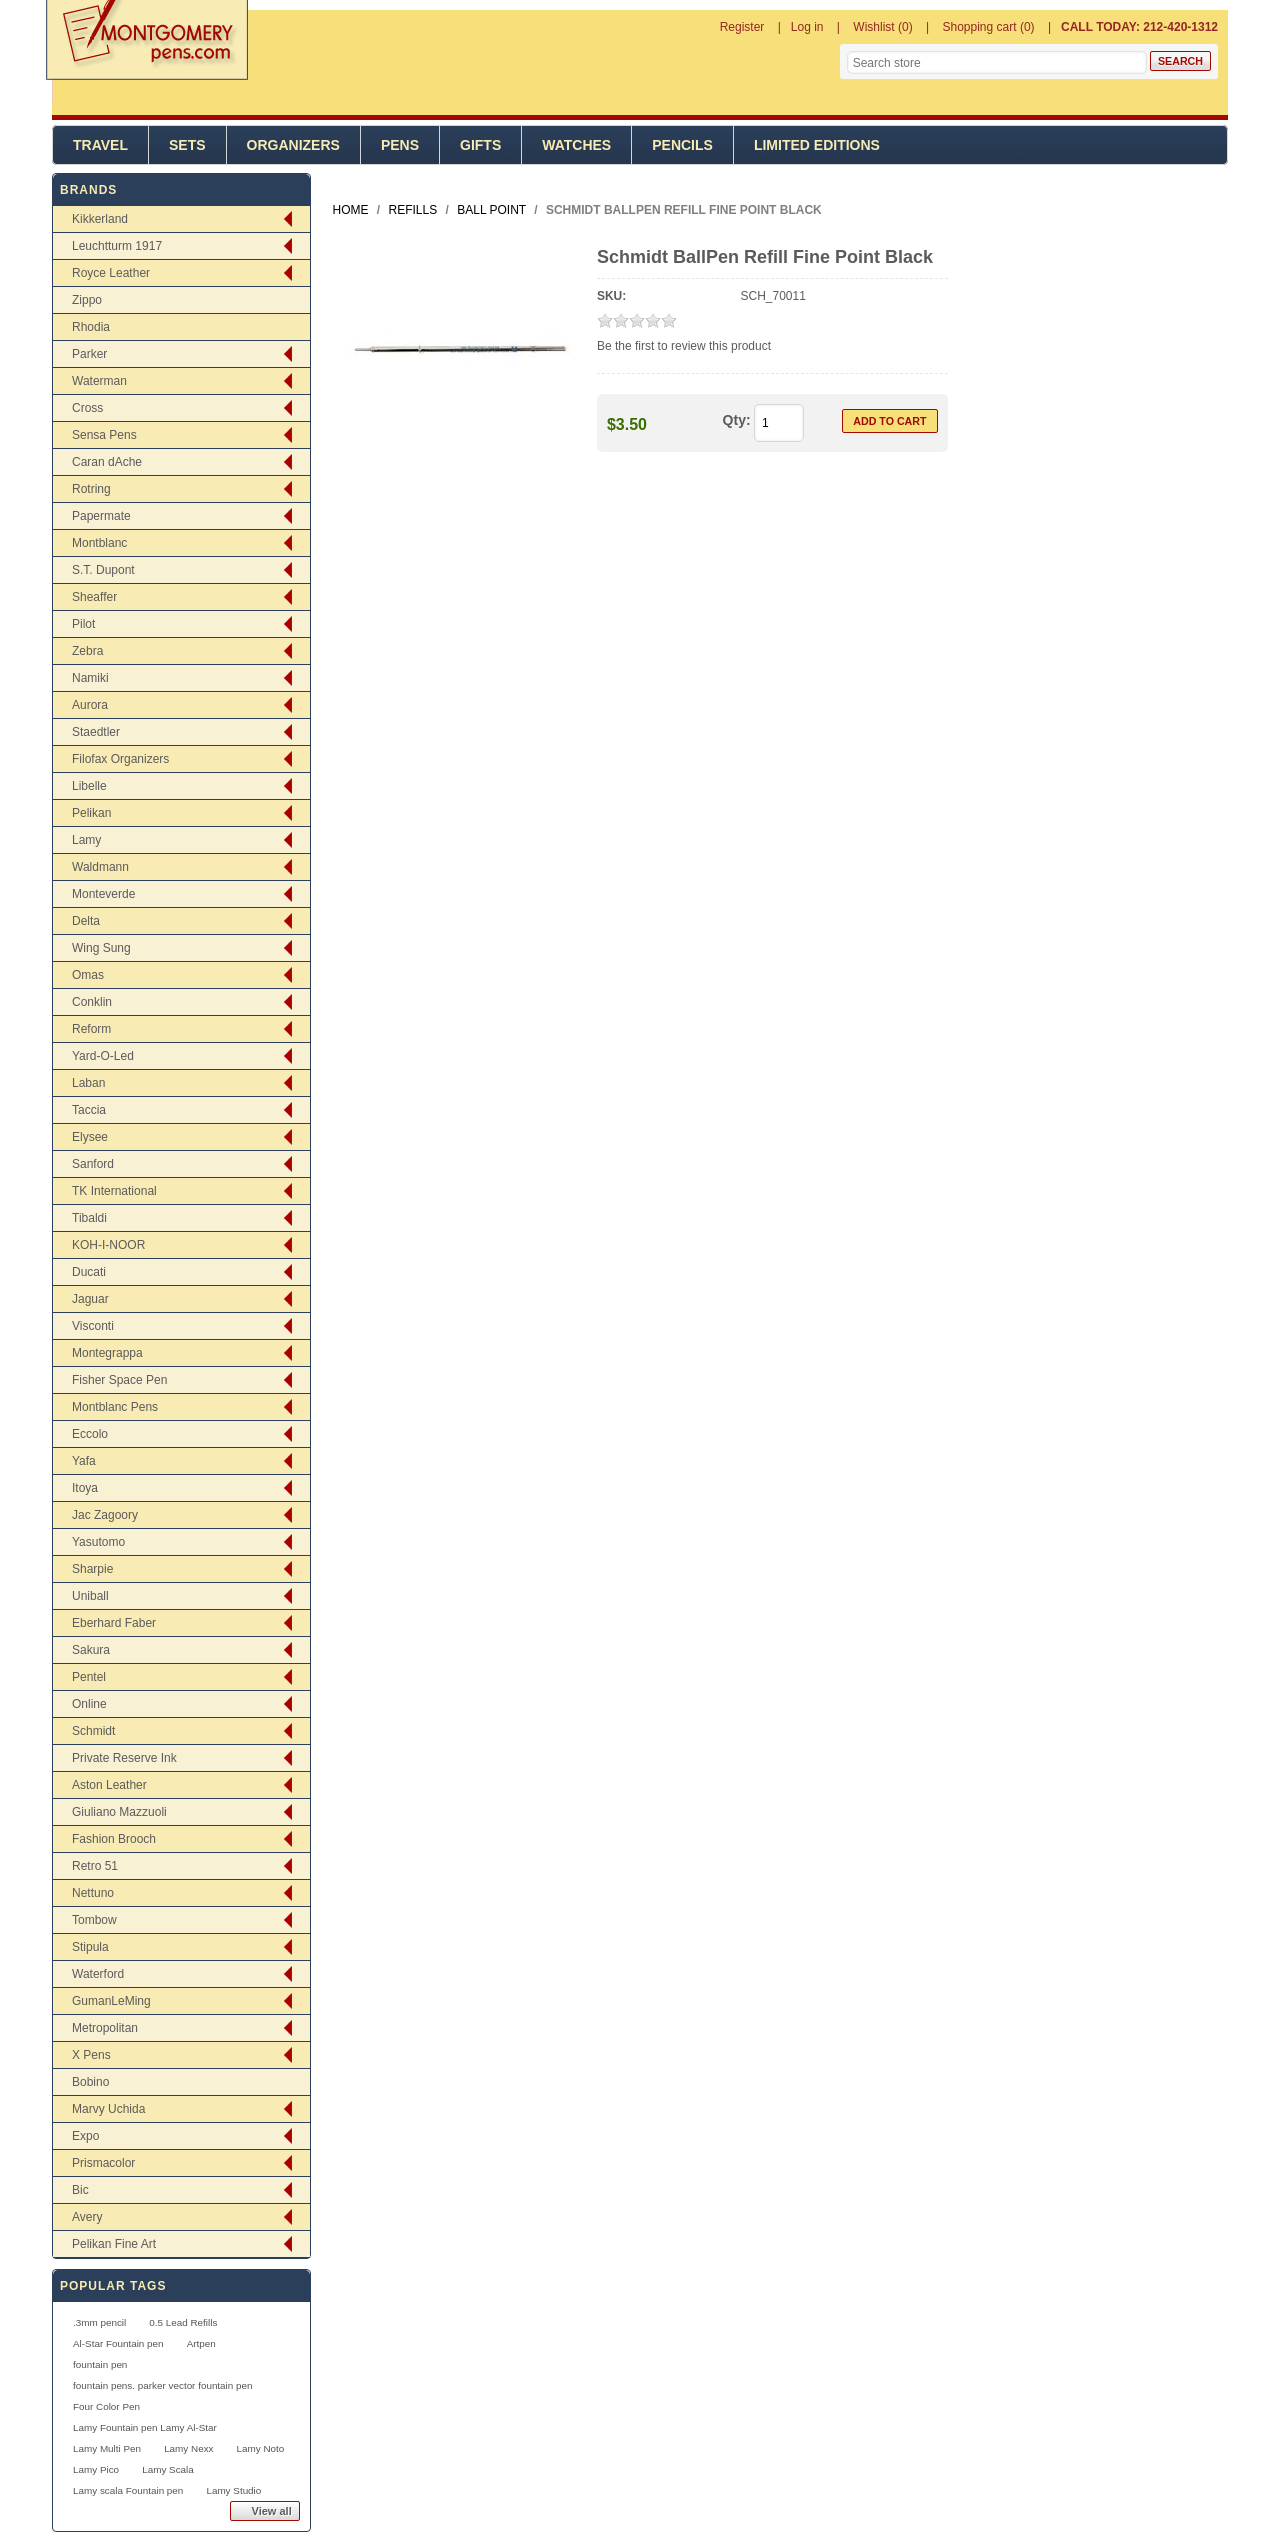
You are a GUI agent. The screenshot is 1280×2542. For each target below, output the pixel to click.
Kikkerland (100, 219)
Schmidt (93, 1731)
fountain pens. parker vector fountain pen (163, 2385)
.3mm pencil (99, 2322)
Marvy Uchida (108, 2109)
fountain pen (100, 2364)
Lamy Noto (261, 2448)
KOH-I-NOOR (108, 1245)
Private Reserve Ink (124, 1758)
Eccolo (90, 1434)
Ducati (89, 1272)
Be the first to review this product (684, 346)
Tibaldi (89, 1218)
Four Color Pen (106, 2406)
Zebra (87, 651)
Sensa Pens (104, 435)
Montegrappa (107, 1353)
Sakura (91, 1650)
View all (272, 2511)
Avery (87, 2217)
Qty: (737, 420)
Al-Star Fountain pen (118, 2343)
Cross (87, 408)
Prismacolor (103, 2163)
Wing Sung (101, 948)
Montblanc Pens (115, 1407)
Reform (91, 1029)
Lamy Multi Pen (107, 2448)
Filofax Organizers (120, 759)
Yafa (84, 1461)
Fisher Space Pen (119, 1380)
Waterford (98, 1974)
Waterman (99, 381)
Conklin (92, 1002)
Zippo (87, 300)
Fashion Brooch (114, 1839)
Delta (86, 921)
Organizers (293, 145)
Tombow (94, 1920)
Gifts (480, 145)
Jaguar (90, 1299)
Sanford (93, 1164)
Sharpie (92, 1569)
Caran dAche (107, 462)
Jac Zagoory (105, 1515)
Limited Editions (817, 145)
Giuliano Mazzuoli (119, 1812)
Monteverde (103, 894)
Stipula (90, 1947)
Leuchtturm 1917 (117, 246)
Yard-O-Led (103, 1056)
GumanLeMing (111, 2001)
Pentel (89, 1677)
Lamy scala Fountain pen (128, 2490)
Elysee (90, 1137)
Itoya (85, 1488)
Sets (187, 145)
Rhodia (91, 327)
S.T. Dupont (103, 570)
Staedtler (96, 732)
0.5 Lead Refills (183, 2322)
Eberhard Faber (114, 1623)
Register (742, 27)
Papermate (101, 516)
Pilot (83, 624)
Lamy (86, 840)
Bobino (90, 2082)
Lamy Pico (96, 2469)
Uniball (90, 1596)
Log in (807, 27)
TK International (114, 1191)
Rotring (91, 489)
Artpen (201, 2343)
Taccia (89, 1110)
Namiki (90, 678)
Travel (100, 145)
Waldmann (100, 867)
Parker (89, 354)
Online (89, 1704)
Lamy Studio (233, 2490)
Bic (80, 2190)
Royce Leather (111, 273)
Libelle (89, 786)
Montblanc (99, 543)
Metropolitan (105, 2028)
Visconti (93, 1326)
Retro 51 (95, 1866)
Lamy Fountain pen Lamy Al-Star (145, 2427)
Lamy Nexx (188, 2448)
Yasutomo (98, 1542)
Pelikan (91, 813)
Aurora (90, 705)
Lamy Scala (168, 2469)
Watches (576, 145)
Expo (85, 2136)
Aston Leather (109, 1785)
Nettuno (93, 1893)
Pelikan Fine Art (114, 2244)
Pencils (682, 145)
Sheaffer (94, 597)
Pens (400, 145)
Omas (88, 975)
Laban (88, 1083)
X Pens (91, 2055)
